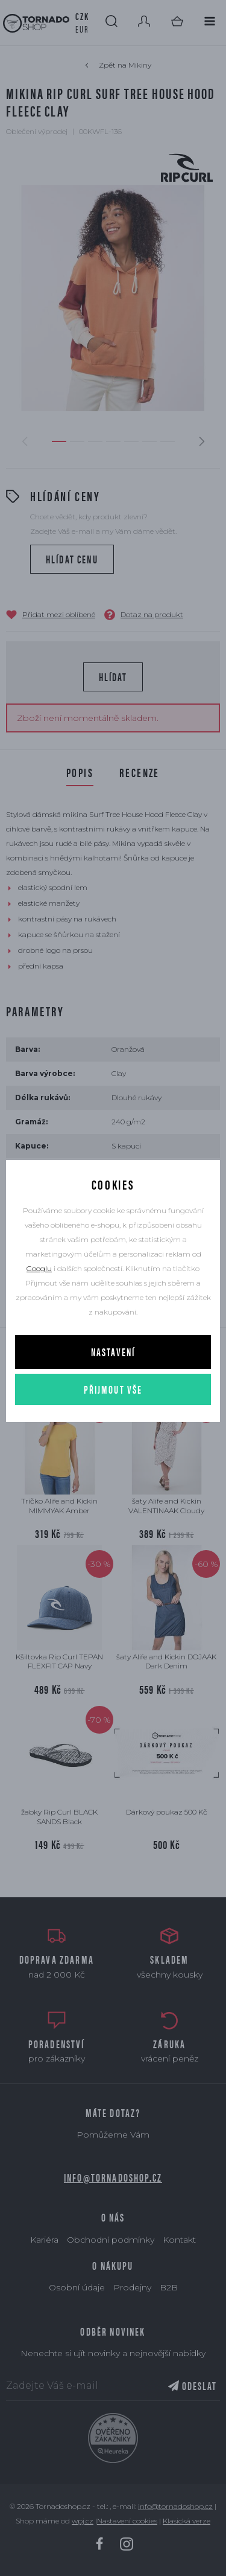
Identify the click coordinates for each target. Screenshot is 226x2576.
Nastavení (113, 1351)
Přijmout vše (113, 1389)
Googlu (39, 1268)
